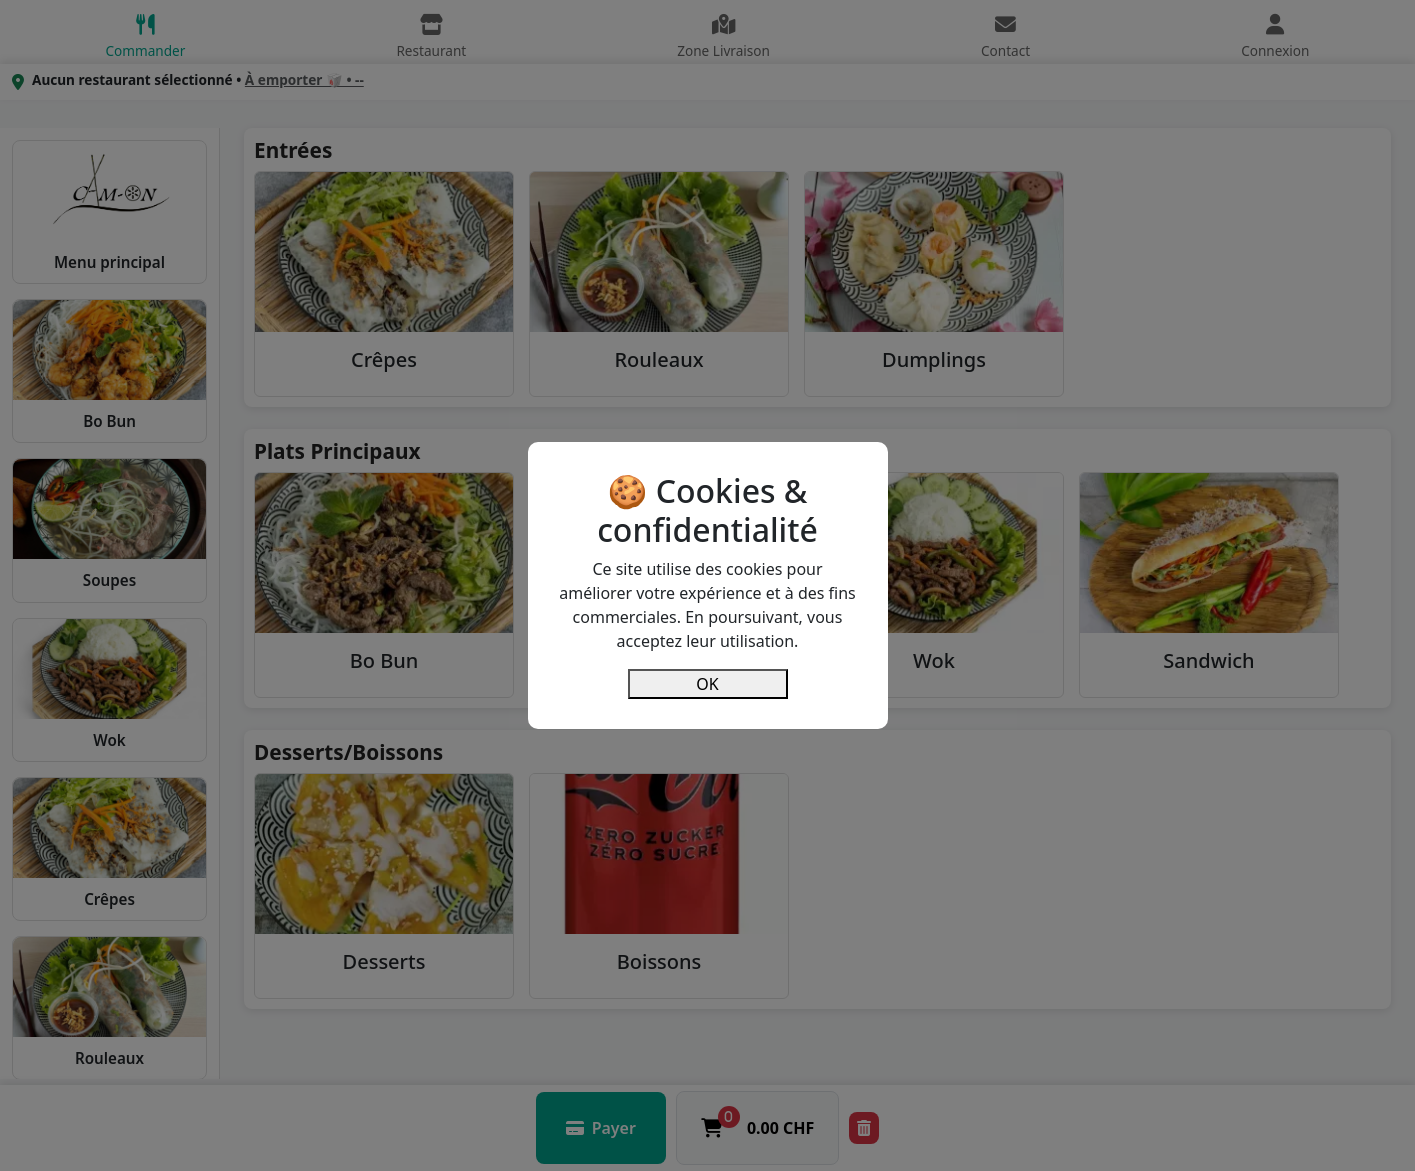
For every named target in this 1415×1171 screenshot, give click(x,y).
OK (707, 684)
